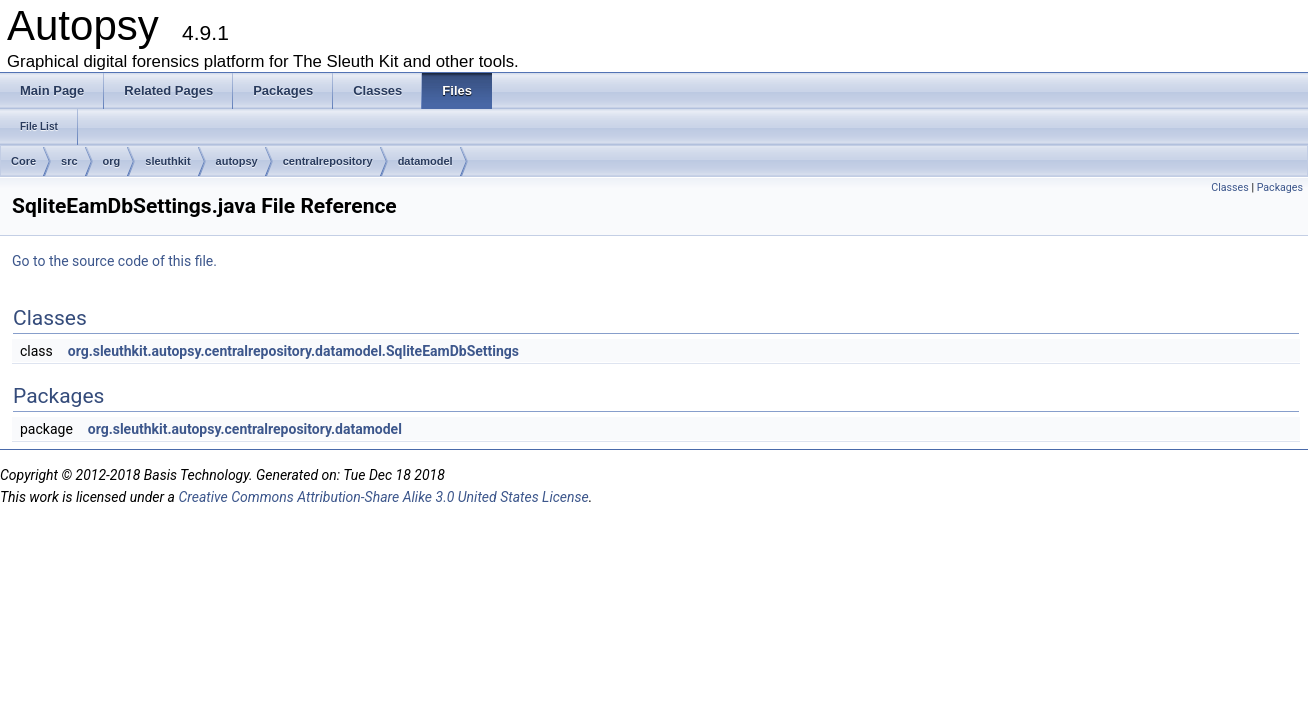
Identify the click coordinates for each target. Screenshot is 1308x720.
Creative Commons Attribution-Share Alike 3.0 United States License (383, 497)
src (69, 161)
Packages (1280, 187)
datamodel (425, 161)
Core (23, 161)
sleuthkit (167, 161)
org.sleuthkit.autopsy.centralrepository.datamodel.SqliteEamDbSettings (293, 351)
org (112, 161)
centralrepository (328, 161)
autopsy (237, 161)
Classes (1229, 187)
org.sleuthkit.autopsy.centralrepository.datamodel (245, 429)
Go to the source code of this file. (114, 261)
